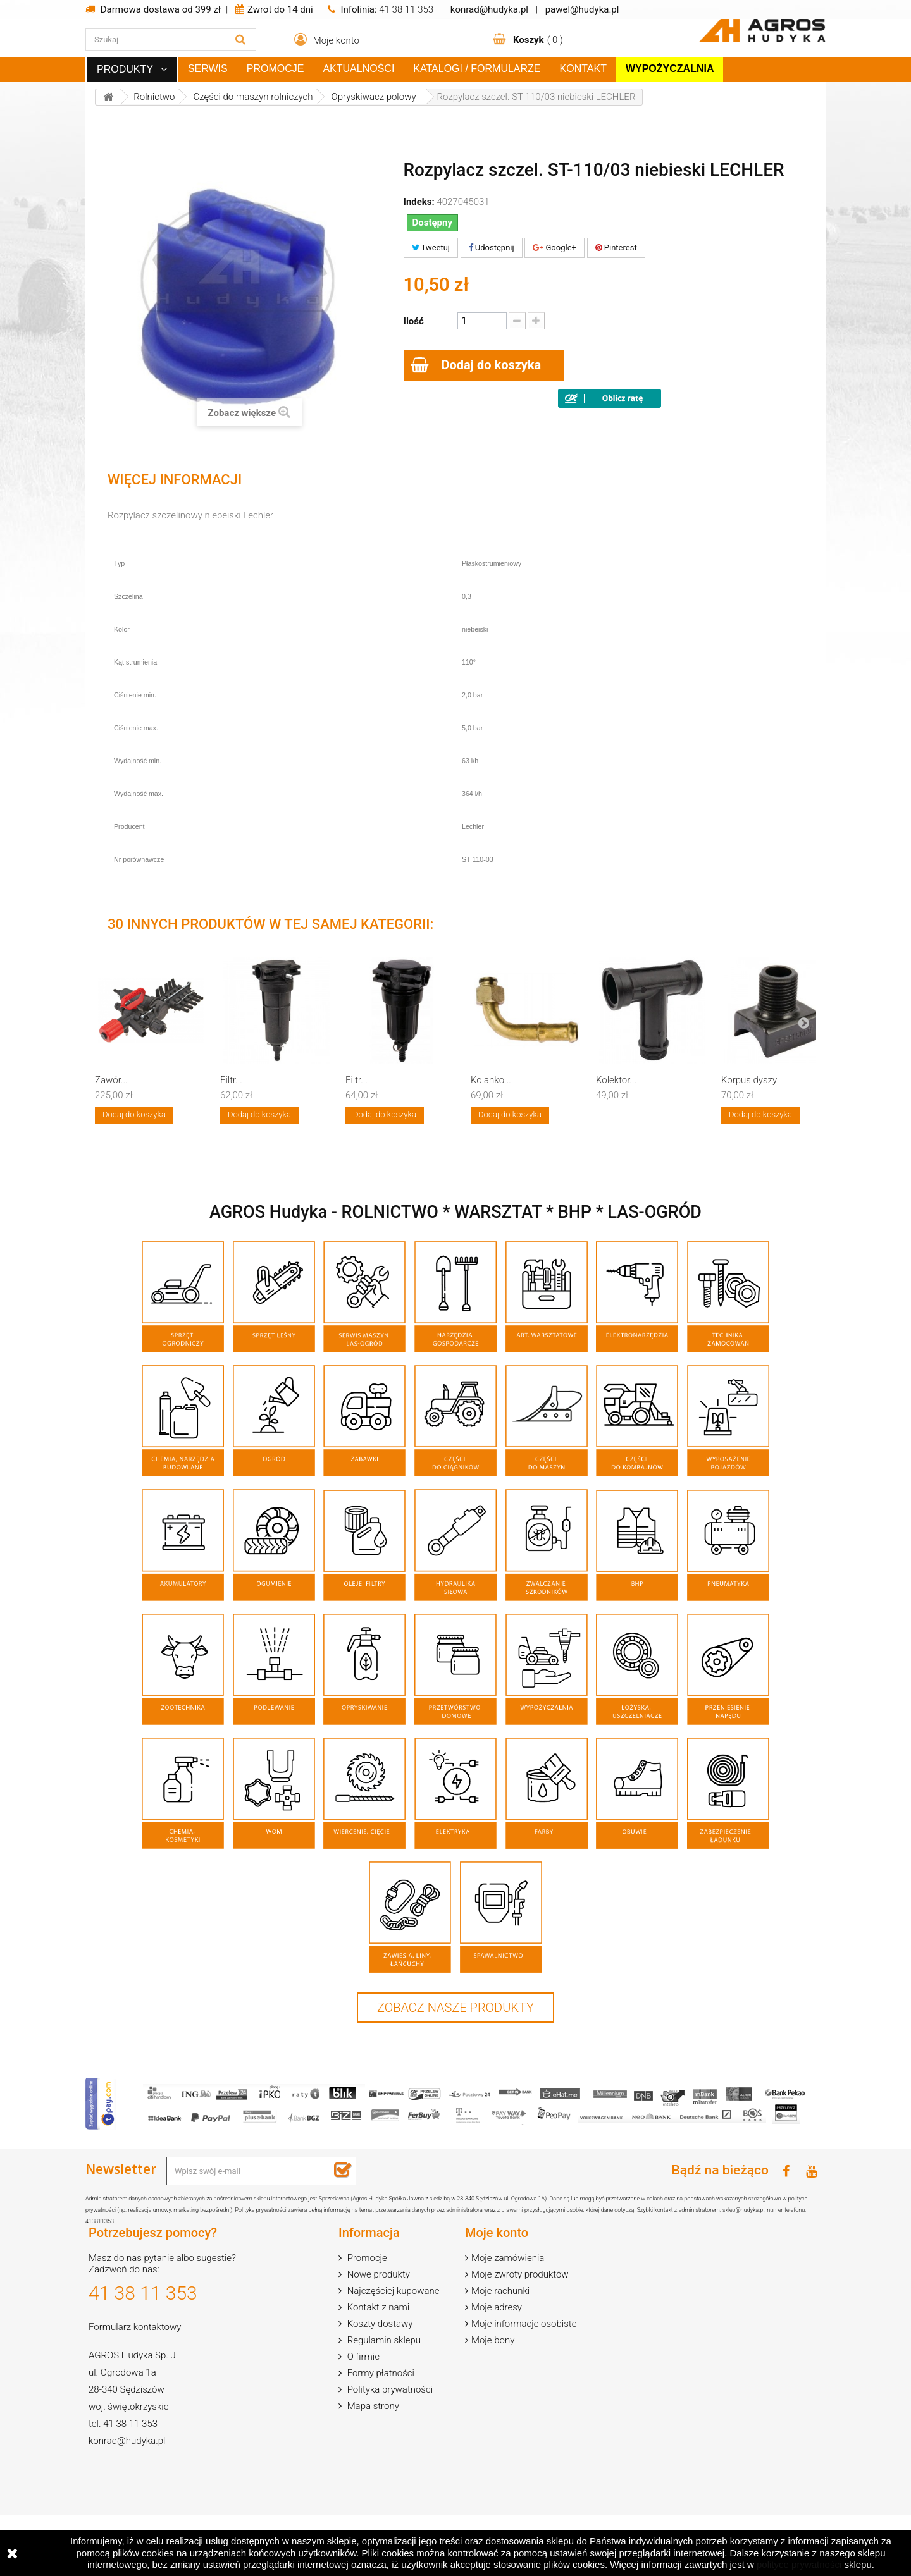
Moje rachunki (500, 2291)
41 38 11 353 (406, 9)
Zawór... (111, 1080)
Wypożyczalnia (670, 68)
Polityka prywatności (389, 2389)
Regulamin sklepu (383, 2340)
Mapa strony (372, 2406)
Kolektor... (616, 1080)
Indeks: (419, 201)
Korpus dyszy (749, 1080)
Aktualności (358, 68)
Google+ (554, 247)
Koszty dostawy (379, 2323)
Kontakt (583, 68)
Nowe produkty (377, 2274)
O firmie (362, 2356)
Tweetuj (431, 247)
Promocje (275, 68)
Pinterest (616, 247)
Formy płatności (379, 2373)
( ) (537, 40)
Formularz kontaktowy (135, 2327)
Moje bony (492, 2340)
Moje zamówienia (507, 2258)
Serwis (208, 68)
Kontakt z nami (377, 2307)
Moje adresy (496, 2307)
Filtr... (231, 1080)
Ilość (414, 321)
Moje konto (496, 2232)
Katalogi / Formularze (476, 68)
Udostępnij (491, 247)
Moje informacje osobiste (523, 2323)
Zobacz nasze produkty (455, 2007)
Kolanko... (491, 1080)
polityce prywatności (799, 2564)
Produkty (125, 69)
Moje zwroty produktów (520, 2274)
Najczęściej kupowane (392, 2291)
